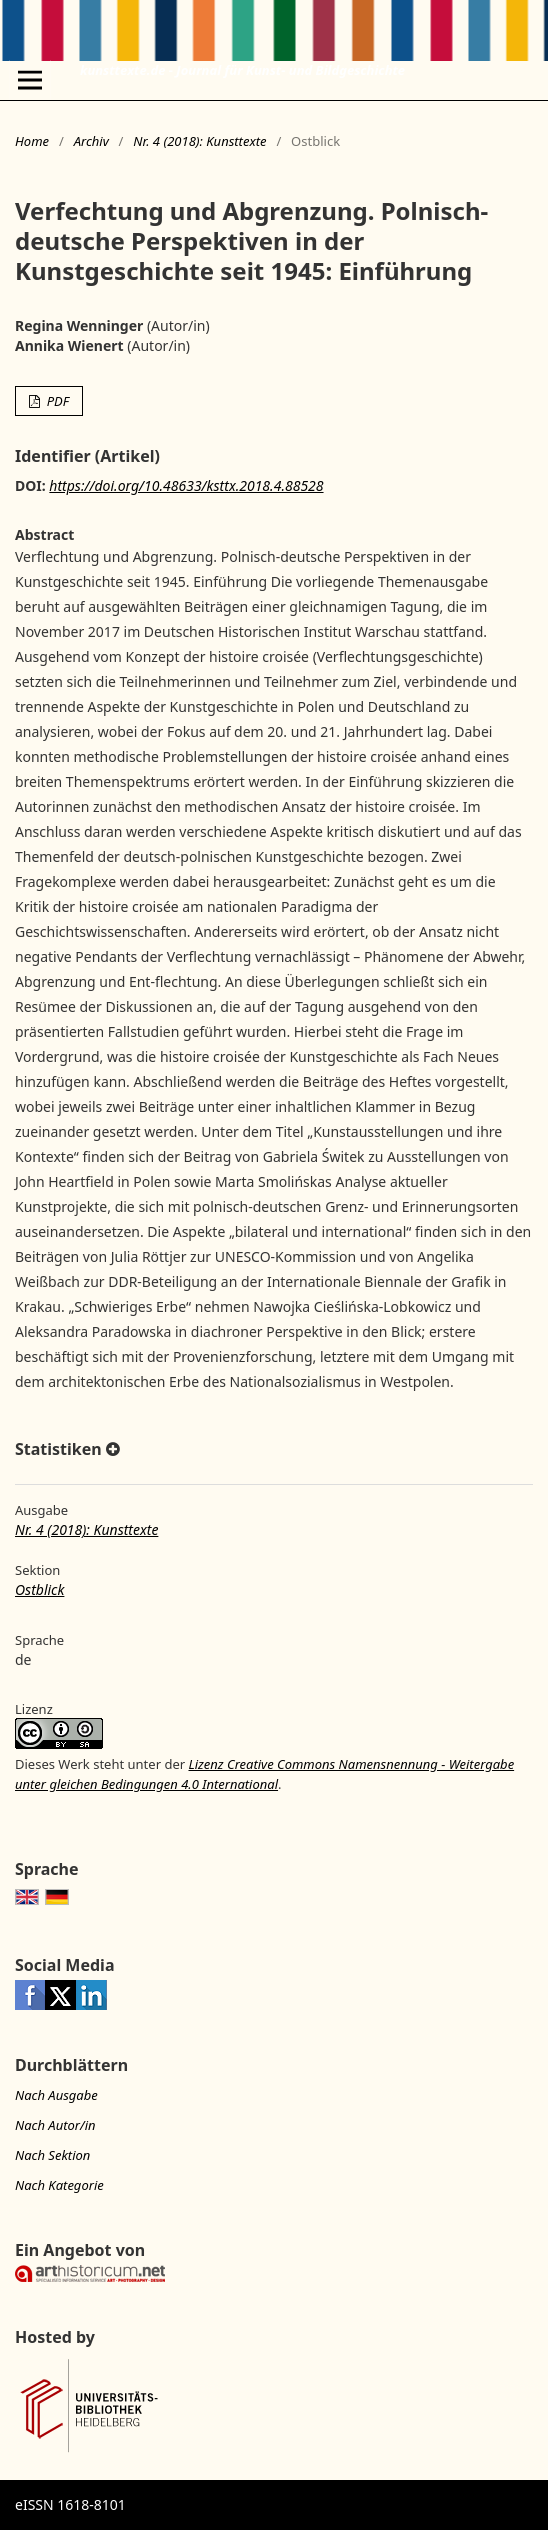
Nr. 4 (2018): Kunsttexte (199, 141)
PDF (56, 401)
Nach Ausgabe (56, 2095)
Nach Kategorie (59, 2185)
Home (32, 141)
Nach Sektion (52, 2155)
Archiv (91, 141)
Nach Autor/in (55, 2125)
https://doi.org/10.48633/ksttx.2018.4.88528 (186, 485)
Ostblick (39, 1589)
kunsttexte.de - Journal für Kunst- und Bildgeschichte (242, 70)
